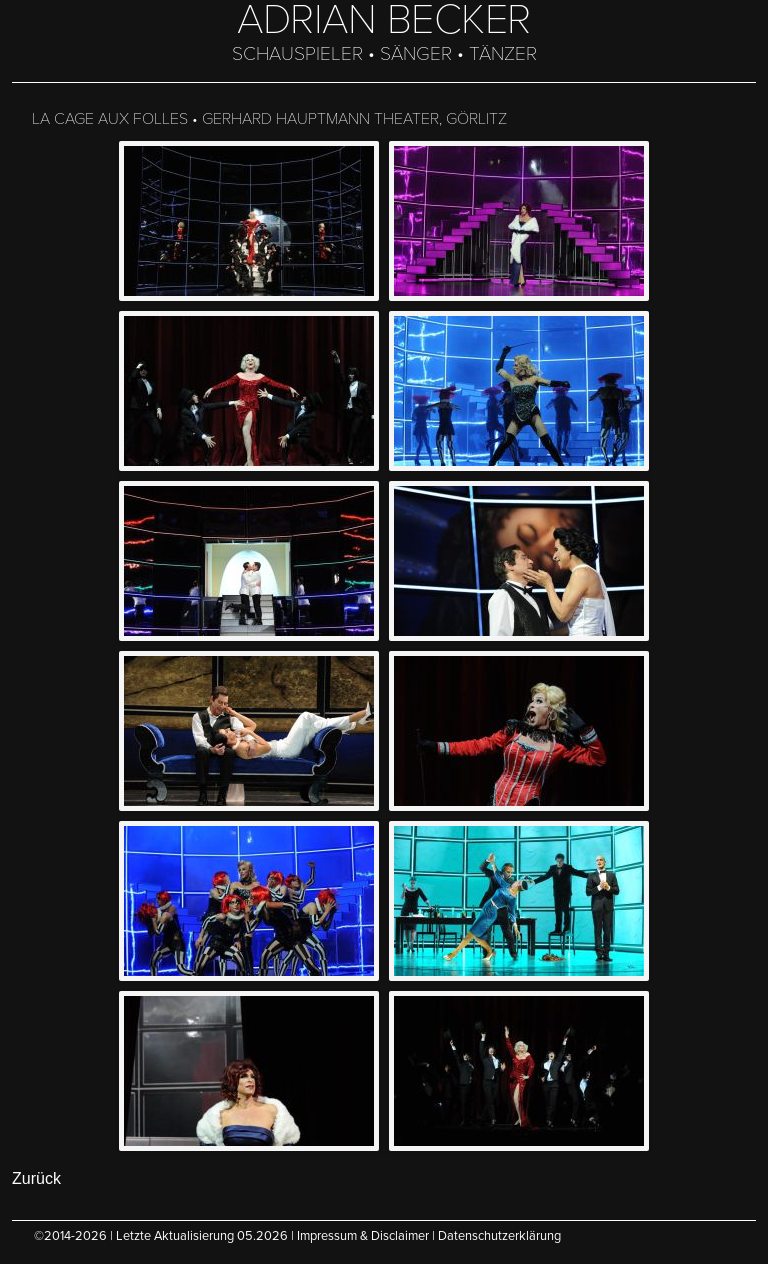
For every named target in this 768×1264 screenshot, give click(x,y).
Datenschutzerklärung (499, 1236)
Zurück (36, 1178)
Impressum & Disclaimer (363, 1236)
